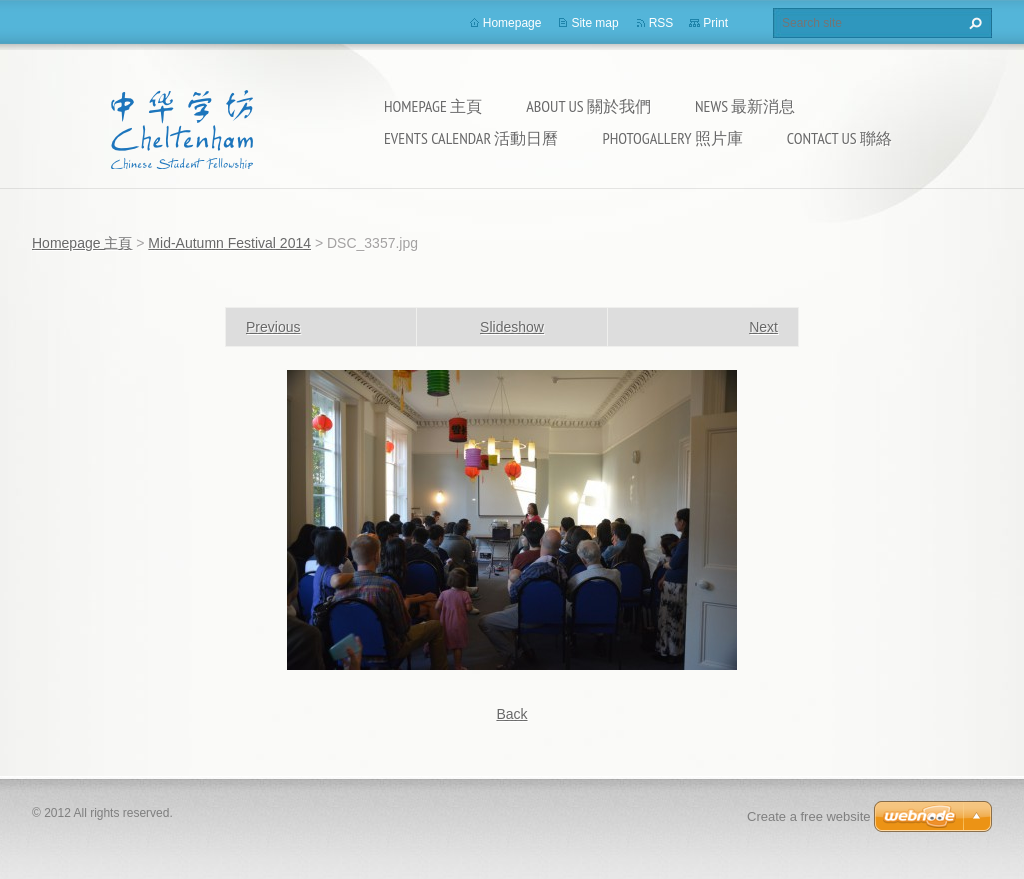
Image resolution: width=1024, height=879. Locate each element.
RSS (661, 23)
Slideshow (512, 327)
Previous (273, 327)
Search (973, 23)
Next (763, 327)
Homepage (512, 23)
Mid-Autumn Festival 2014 (229, 243)
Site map (594, 23)
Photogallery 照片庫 (672, 138)
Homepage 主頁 (433, 106)
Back (511, 714)
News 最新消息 (745, 106)
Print (715, 23)
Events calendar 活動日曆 (471, 138)
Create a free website (809, 816)
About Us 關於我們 (588, 106)
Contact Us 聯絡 (839, 138)
